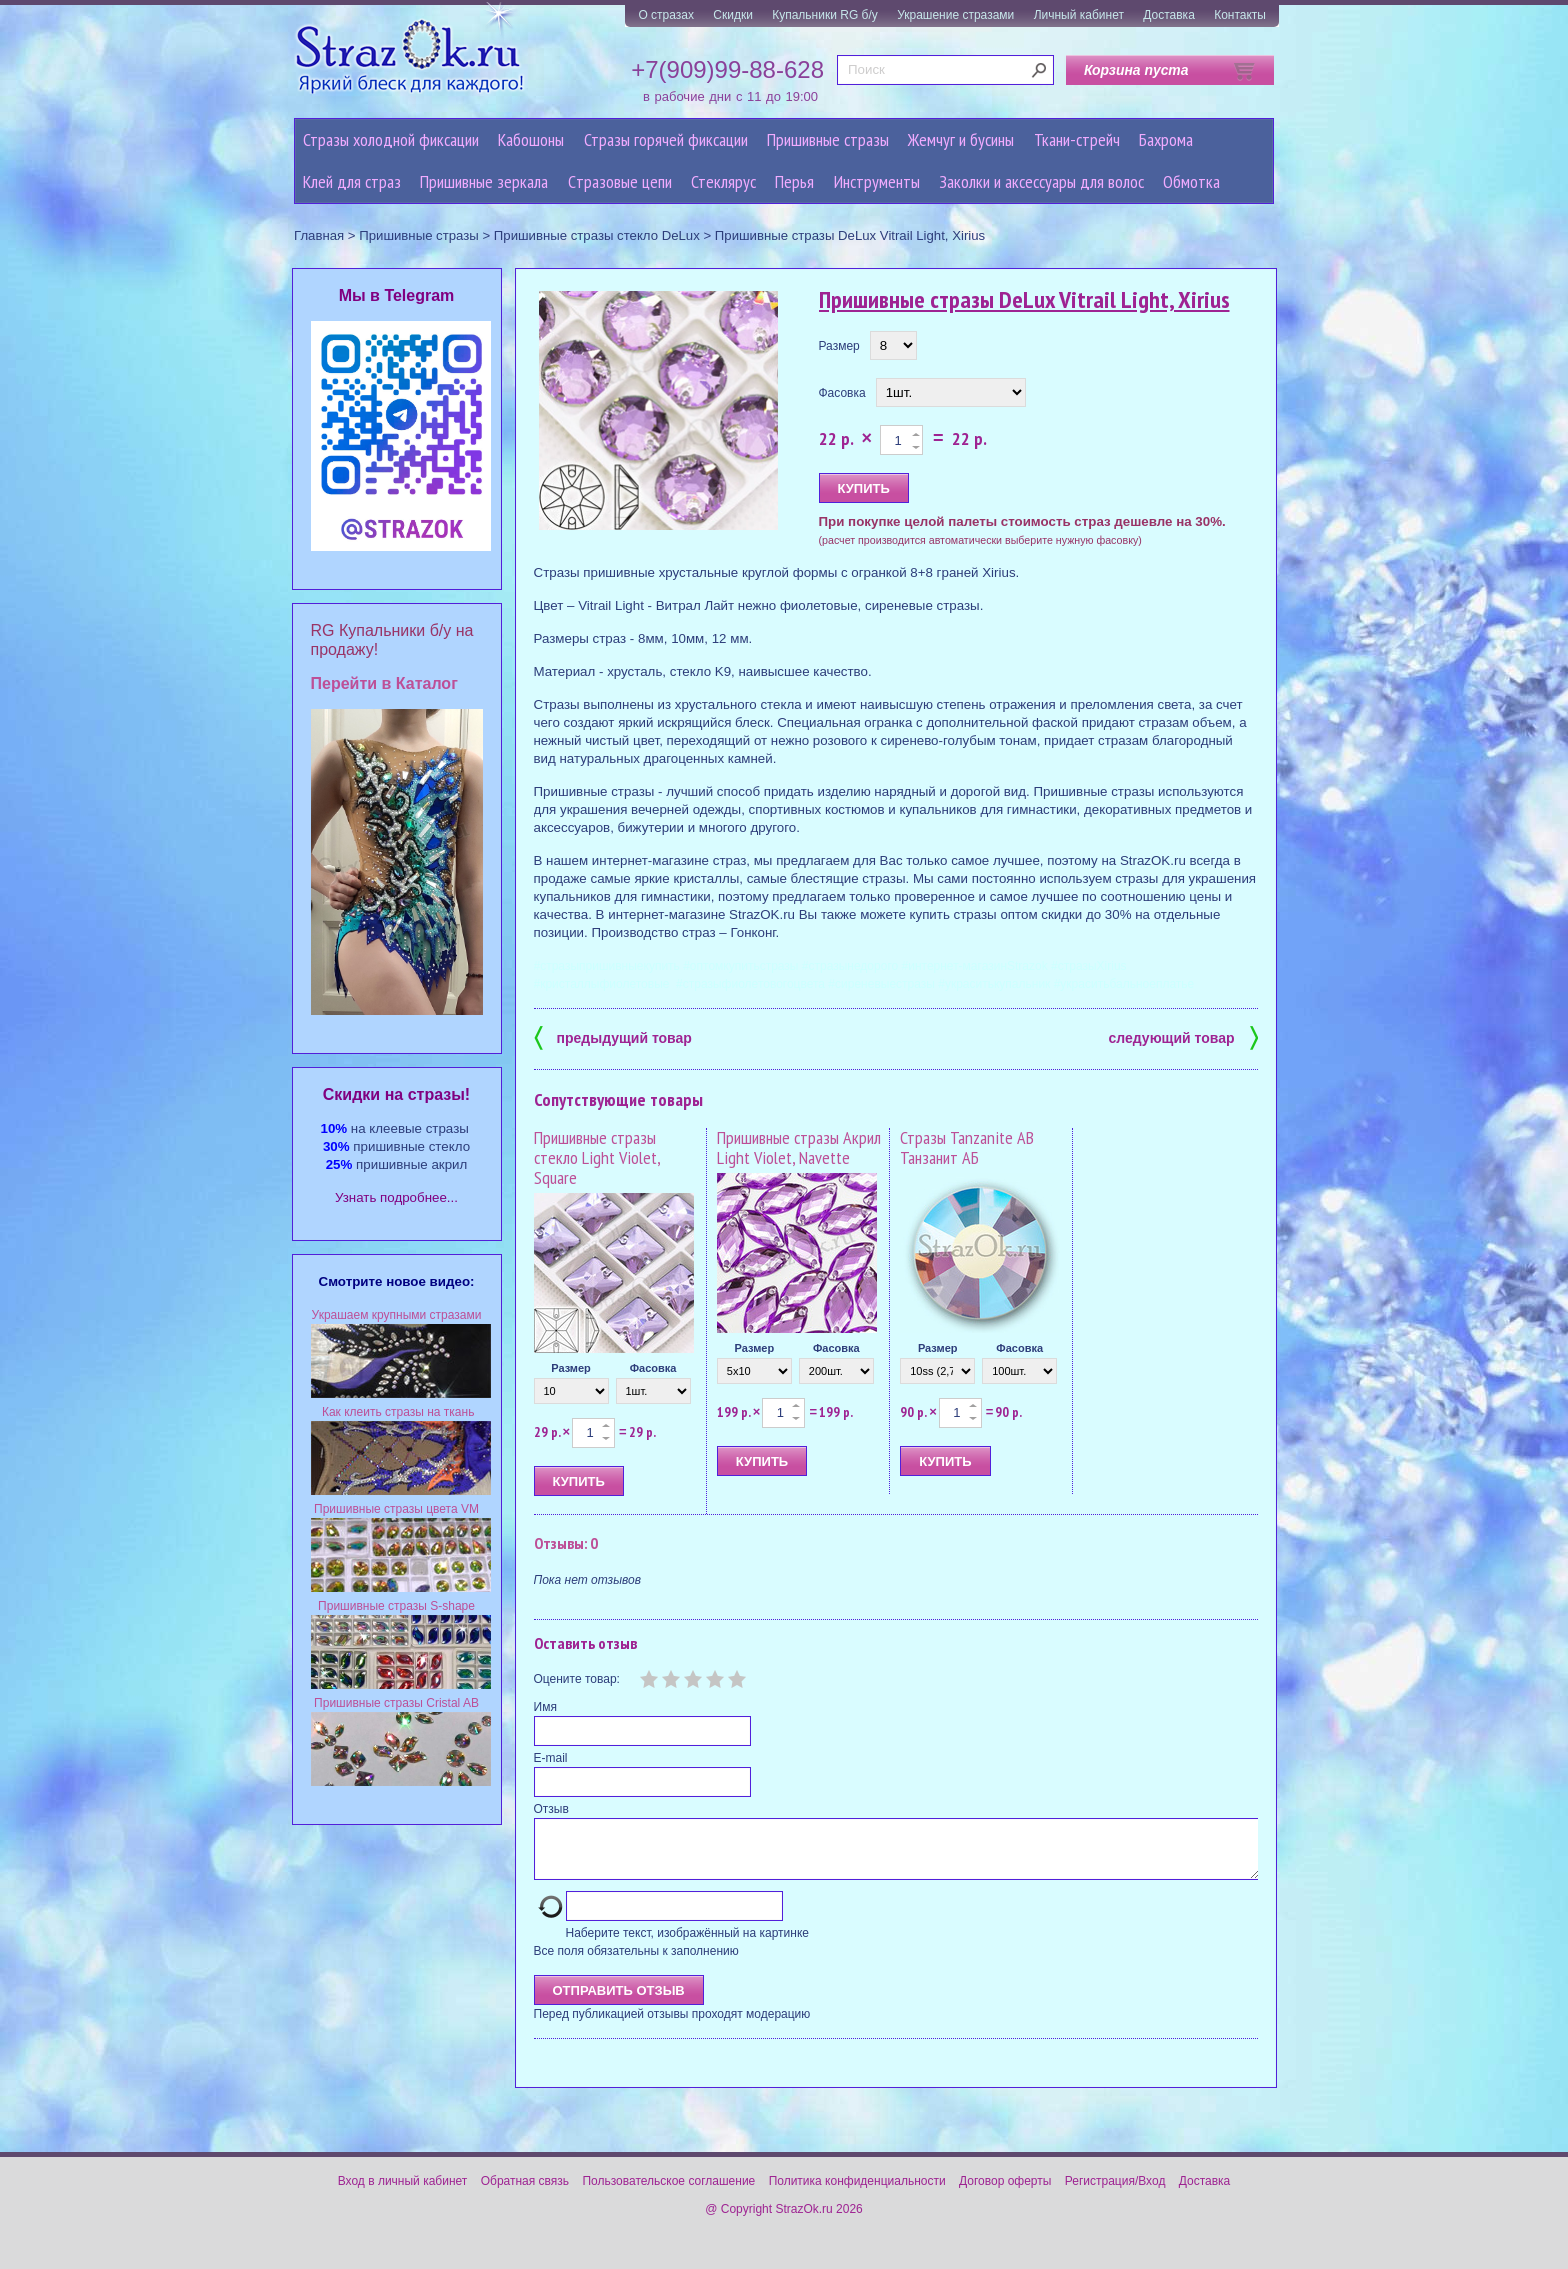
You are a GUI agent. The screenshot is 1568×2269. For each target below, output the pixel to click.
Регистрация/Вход (1115, 2193)
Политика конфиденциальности (857, 2193)
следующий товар (1183, 1036)
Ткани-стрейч (1077, 139)
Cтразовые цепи (620, 181)
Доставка (1169, 15)
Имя (545, 1707)
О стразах (666, 15)
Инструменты (877, 181)
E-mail (551, 1758)
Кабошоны (531, 139)
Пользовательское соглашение (668, 2193)
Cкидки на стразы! (396, 1094)
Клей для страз (352, 181)
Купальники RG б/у (825, 15)
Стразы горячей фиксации (666, 139)
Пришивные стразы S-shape (396, 1606)
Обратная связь (525, 2193)
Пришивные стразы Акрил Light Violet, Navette (799, 1147)
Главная (319, 235)
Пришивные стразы (828, 139)
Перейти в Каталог (384, 683)
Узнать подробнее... (396, 1197)
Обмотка (1191, 181)
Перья (794, 181)
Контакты (1240, 15)
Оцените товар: (577, 1679)
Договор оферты (1005, 2193)
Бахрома (1166, 139)
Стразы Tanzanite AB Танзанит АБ (967, 1147)
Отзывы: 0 (566, 1543)
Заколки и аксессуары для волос (1041, 181)
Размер (839, 346)
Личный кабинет (1079, 15)
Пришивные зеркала (484, 181)
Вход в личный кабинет (403, 2193)
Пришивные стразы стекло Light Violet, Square (597, 1157)
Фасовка (842, 393)
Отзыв (551, 1809)
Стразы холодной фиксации (391, 139)
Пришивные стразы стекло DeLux (597, 235)
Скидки (733, 15)
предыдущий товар (613, 1036)
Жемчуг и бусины (961, 139)
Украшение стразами (955, 15)
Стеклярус (723, 181)
